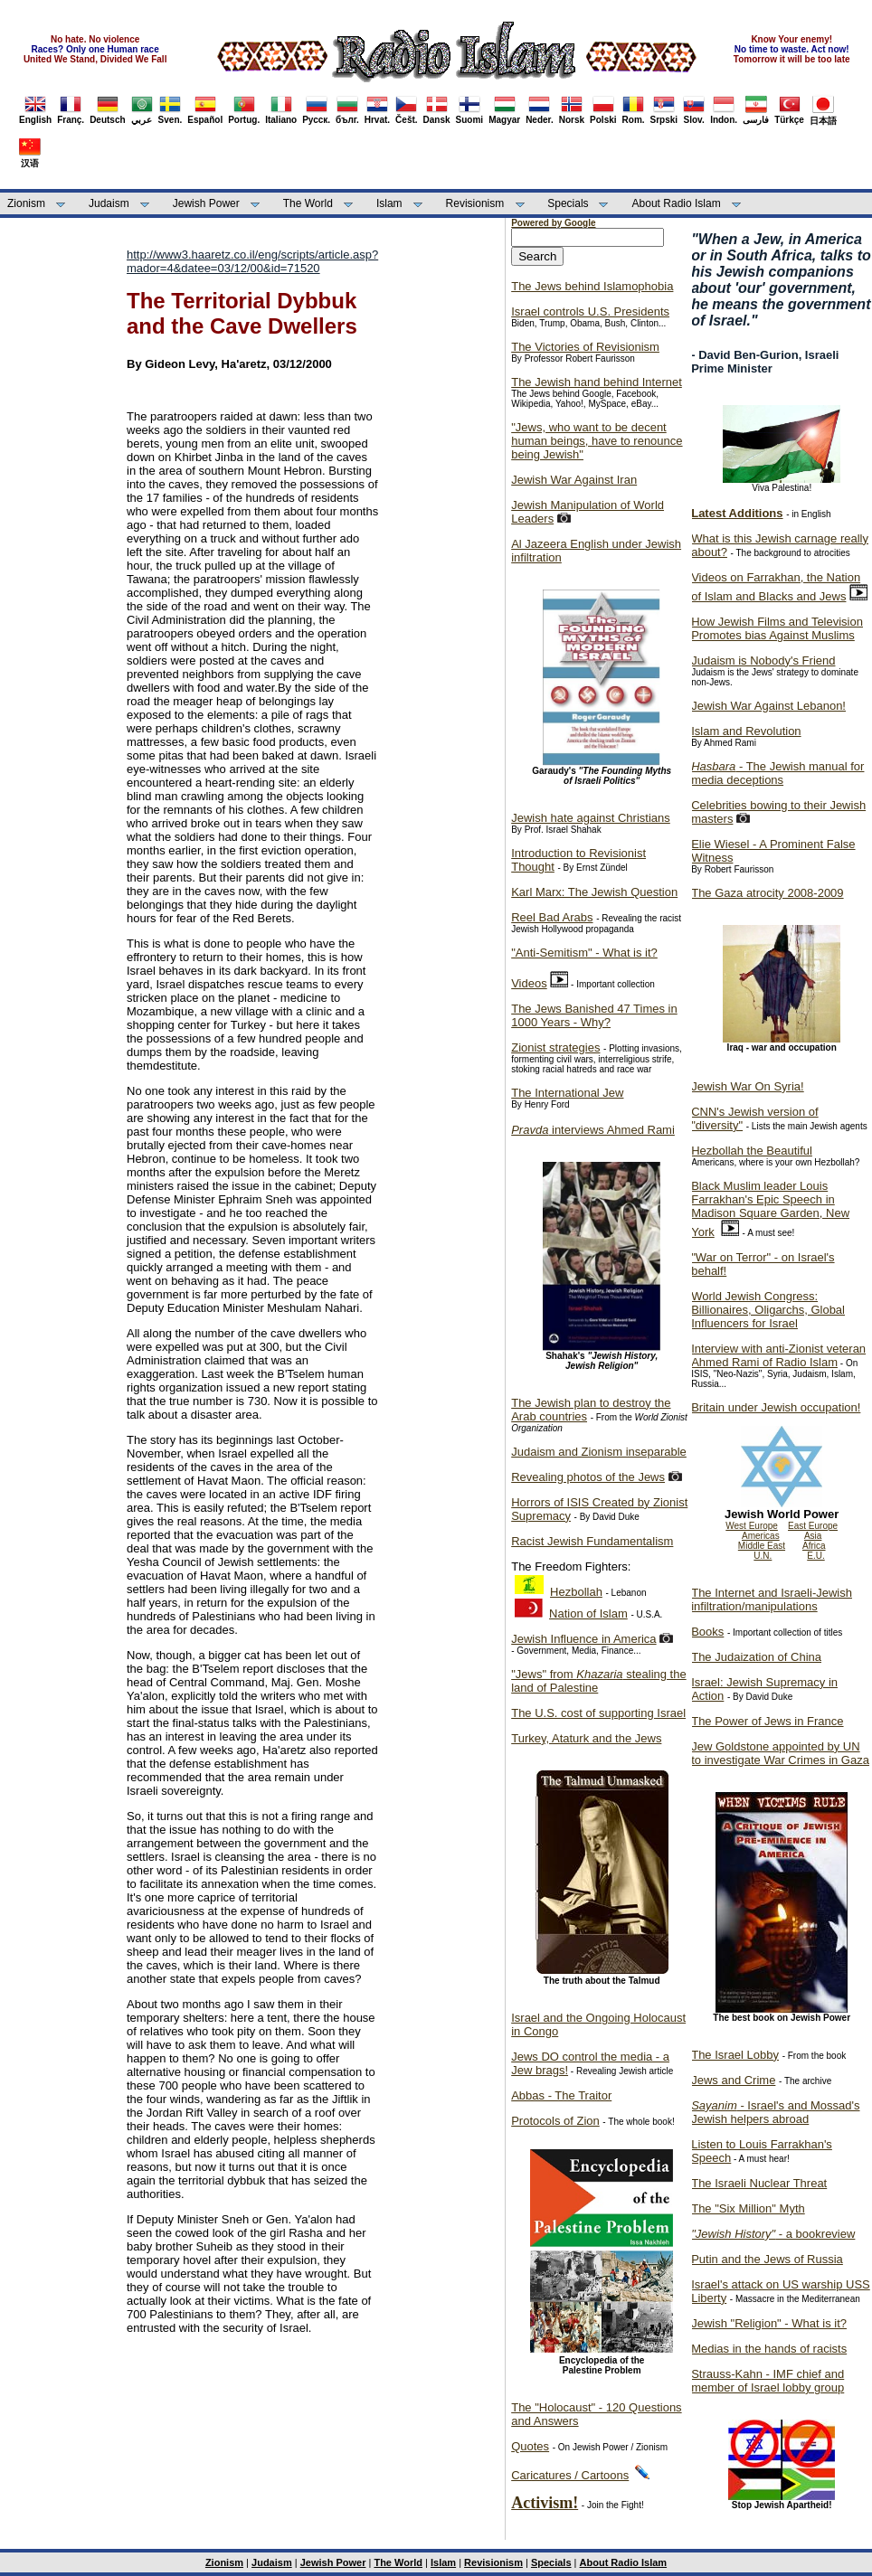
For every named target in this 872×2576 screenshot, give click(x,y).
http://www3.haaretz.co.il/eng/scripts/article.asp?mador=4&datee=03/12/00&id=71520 (252, 261)
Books (707, 1631)
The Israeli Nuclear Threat (759, 2183)
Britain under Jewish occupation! (775, 1407)
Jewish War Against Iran (574, 479)
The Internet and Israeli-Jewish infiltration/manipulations (771, 1599)
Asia (812, 1536)
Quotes (530, 2446)
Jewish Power (206, 203)
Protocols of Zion (555, 2121)
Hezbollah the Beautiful (751, 1150)
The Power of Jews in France (767, 1721)
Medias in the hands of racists (769, 2348)
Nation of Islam (588, 1613)
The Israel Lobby (735, 2055)
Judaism (109, 203)
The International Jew (567, 1092)
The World (308, 203)
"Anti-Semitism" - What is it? (584, 952)
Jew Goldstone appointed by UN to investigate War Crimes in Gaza (780, 1753)
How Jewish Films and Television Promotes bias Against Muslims (777, 628)
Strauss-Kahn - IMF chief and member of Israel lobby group (767, 2380)
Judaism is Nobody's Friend (763, 660)
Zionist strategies (555, 1047)
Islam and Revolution (746, 731)
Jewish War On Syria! (747, 1086)
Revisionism (475, 203)
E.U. (815, 1556)
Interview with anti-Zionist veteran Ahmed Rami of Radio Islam (778, 1355)
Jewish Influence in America (583, 1639)
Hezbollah (576, 1592)
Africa (814, 1546)
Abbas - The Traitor (561, 2095)
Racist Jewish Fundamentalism (592, 1541)
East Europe (813, 1526)
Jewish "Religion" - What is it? (769, 2323)
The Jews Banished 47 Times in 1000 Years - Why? (594, 1015)
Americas (761, 1536)
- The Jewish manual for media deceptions (777, 773)
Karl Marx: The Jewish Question (594, 892)
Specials (567, 203)
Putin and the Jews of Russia (767, 2259)
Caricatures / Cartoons (570, 2475)
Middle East (761, 1546)
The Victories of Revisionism (585, 347)
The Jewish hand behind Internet (596, 382)
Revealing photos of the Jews (588, 1477)
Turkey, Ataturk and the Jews (586, 1738)
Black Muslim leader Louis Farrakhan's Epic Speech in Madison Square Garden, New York (770, 1209)
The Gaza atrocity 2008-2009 (767, 893)
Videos (529, 983)
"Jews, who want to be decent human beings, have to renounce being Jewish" (596, 440)
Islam (389, 203)
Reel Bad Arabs (551, 917)
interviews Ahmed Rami (593, 1130)
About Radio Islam (676, 203)
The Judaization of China (756, 1657)
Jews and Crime (733, 2080)
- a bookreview (773, 2234)
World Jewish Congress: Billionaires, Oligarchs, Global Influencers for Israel (768, 1309)
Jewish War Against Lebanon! (768, 705)
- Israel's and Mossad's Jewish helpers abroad (775, 2112)
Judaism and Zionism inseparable (599, 1451)
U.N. (763, 1556)
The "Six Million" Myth (748, 2208)
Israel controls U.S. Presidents (590, 311)
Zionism (26, 203)
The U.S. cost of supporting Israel (598, 1713)
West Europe (751, 1526)
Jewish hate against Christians (590, 818)
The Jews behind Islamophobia (592, 286)
